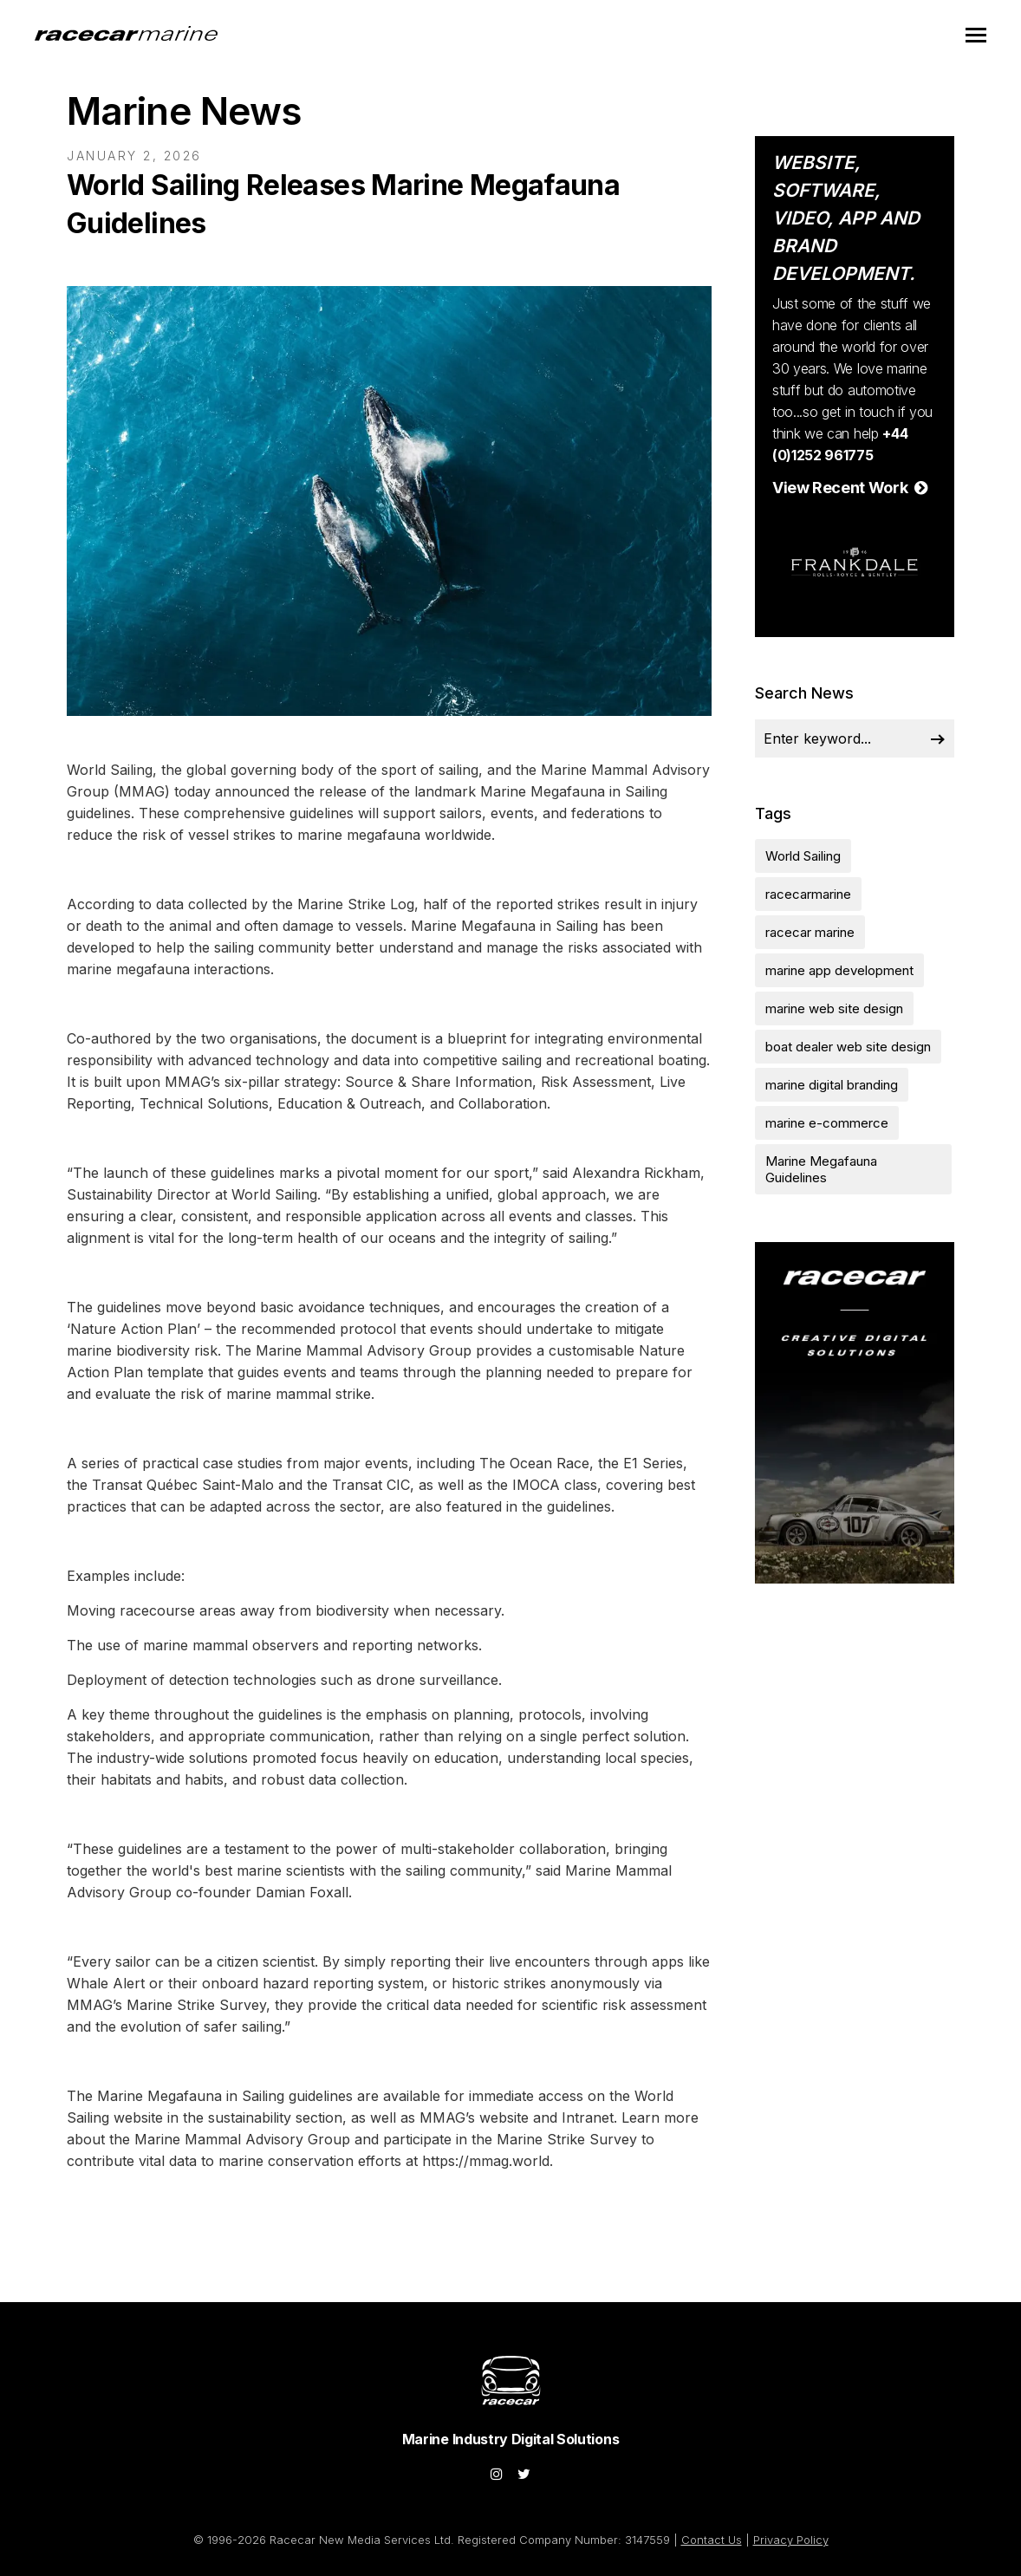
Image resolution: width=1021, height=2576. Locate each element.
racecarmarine (808, 894)
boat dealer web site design (848, 1046)
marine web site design (834, 1008)
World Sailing (803, 856)
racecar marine (810, 932)
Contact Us (711, 2540)
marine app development (839, 970)
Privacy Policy (791, 2540)
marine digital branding (831, 1085)
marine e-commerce (826, 1123)
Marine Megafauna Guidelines (821, 1169)
